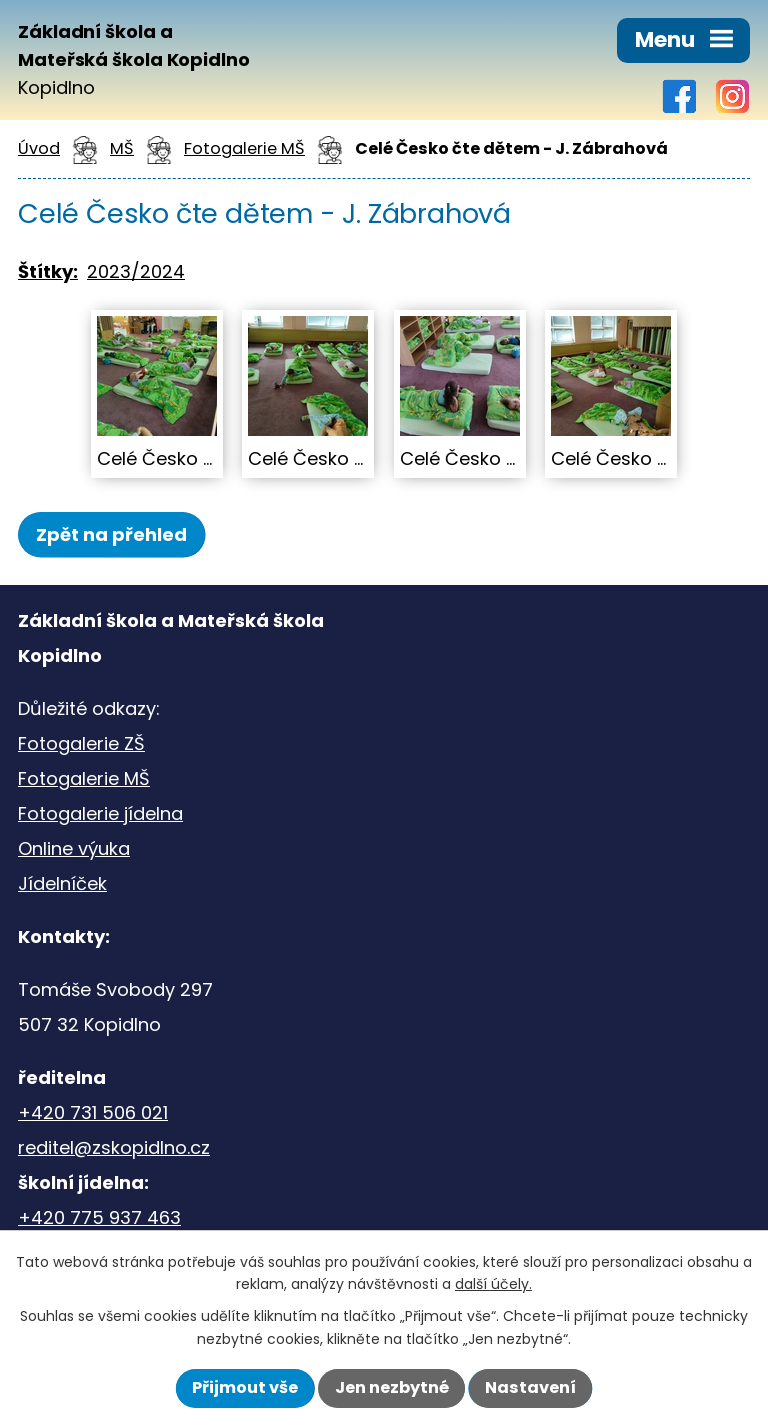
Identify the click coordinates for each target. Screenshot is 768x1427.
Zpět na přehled (111, 534)
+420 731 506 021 (93, 1112)
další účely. (493, 1284)
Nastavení (530, 1387)
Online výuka (74, 848)
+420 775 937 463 (99, 1217)
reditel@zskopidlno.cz (114, 1147)
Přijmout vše (245, 1387)
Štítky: (48, 271)
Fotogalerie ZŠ (81, 743)
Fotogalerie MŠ (244, 148)
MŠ (122, 148)
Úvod (39, 148)
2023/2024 (136, 271)
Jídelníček (62, 883)
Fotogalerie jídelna (100, 813)
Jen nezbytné (392, 1387)
